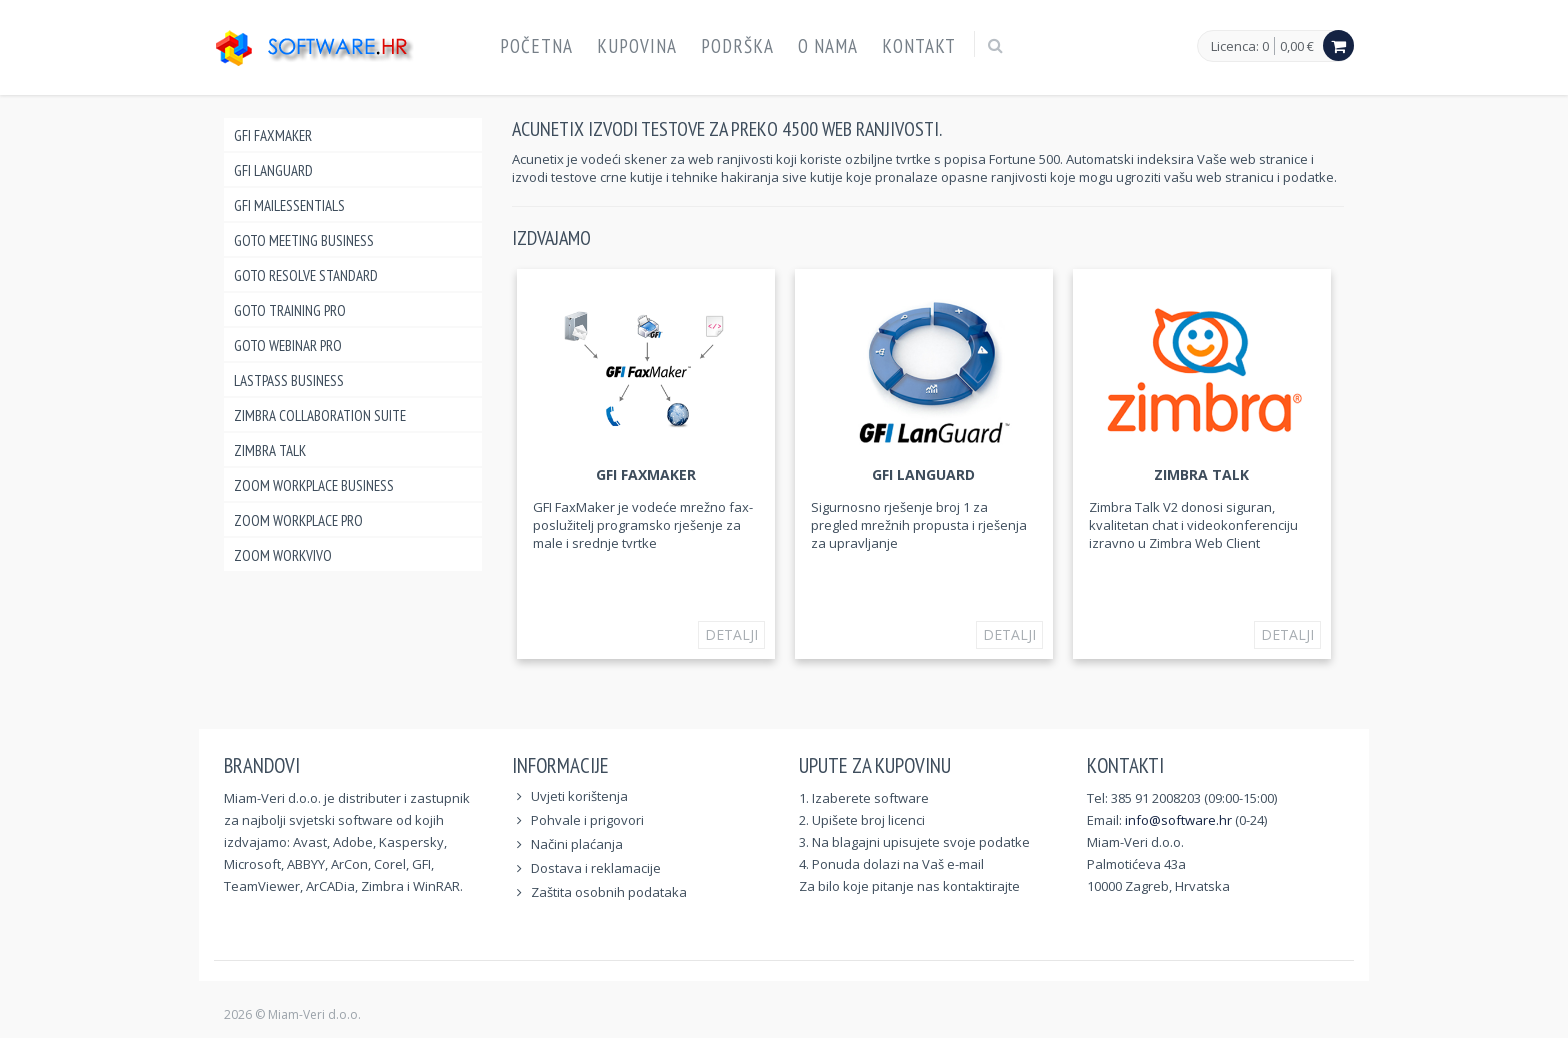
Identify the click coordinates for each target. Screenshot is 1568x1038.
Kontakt (919, 46)
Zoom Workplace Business (314, 485)
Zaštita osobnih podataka (609, 892)
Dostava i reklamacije (596, 868)
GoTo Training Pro (290, 310)
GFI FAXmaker (273, 135)
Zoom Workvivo (283, 555)
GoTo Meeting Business (304, 240)
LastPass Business (289, 380)
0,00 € (1297, 46)
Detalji (731, 634)
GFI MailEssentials (289, 205)
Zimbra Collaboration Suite (320, 415)
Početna (536, 46)
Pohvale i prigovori (587, 820)
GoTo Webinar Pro (288, 345)
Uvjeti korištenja (579, 796)
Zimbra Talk (270, 450)
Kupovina (637, 46)
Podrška (737, 46)
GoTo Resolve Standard (306, 275)
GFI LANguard (273, 170)
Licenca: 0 (1240, 47)
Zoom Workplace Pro (298, 520)
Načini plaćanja (577, 844)
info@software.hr (1178, 820)
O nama (828, 46)
